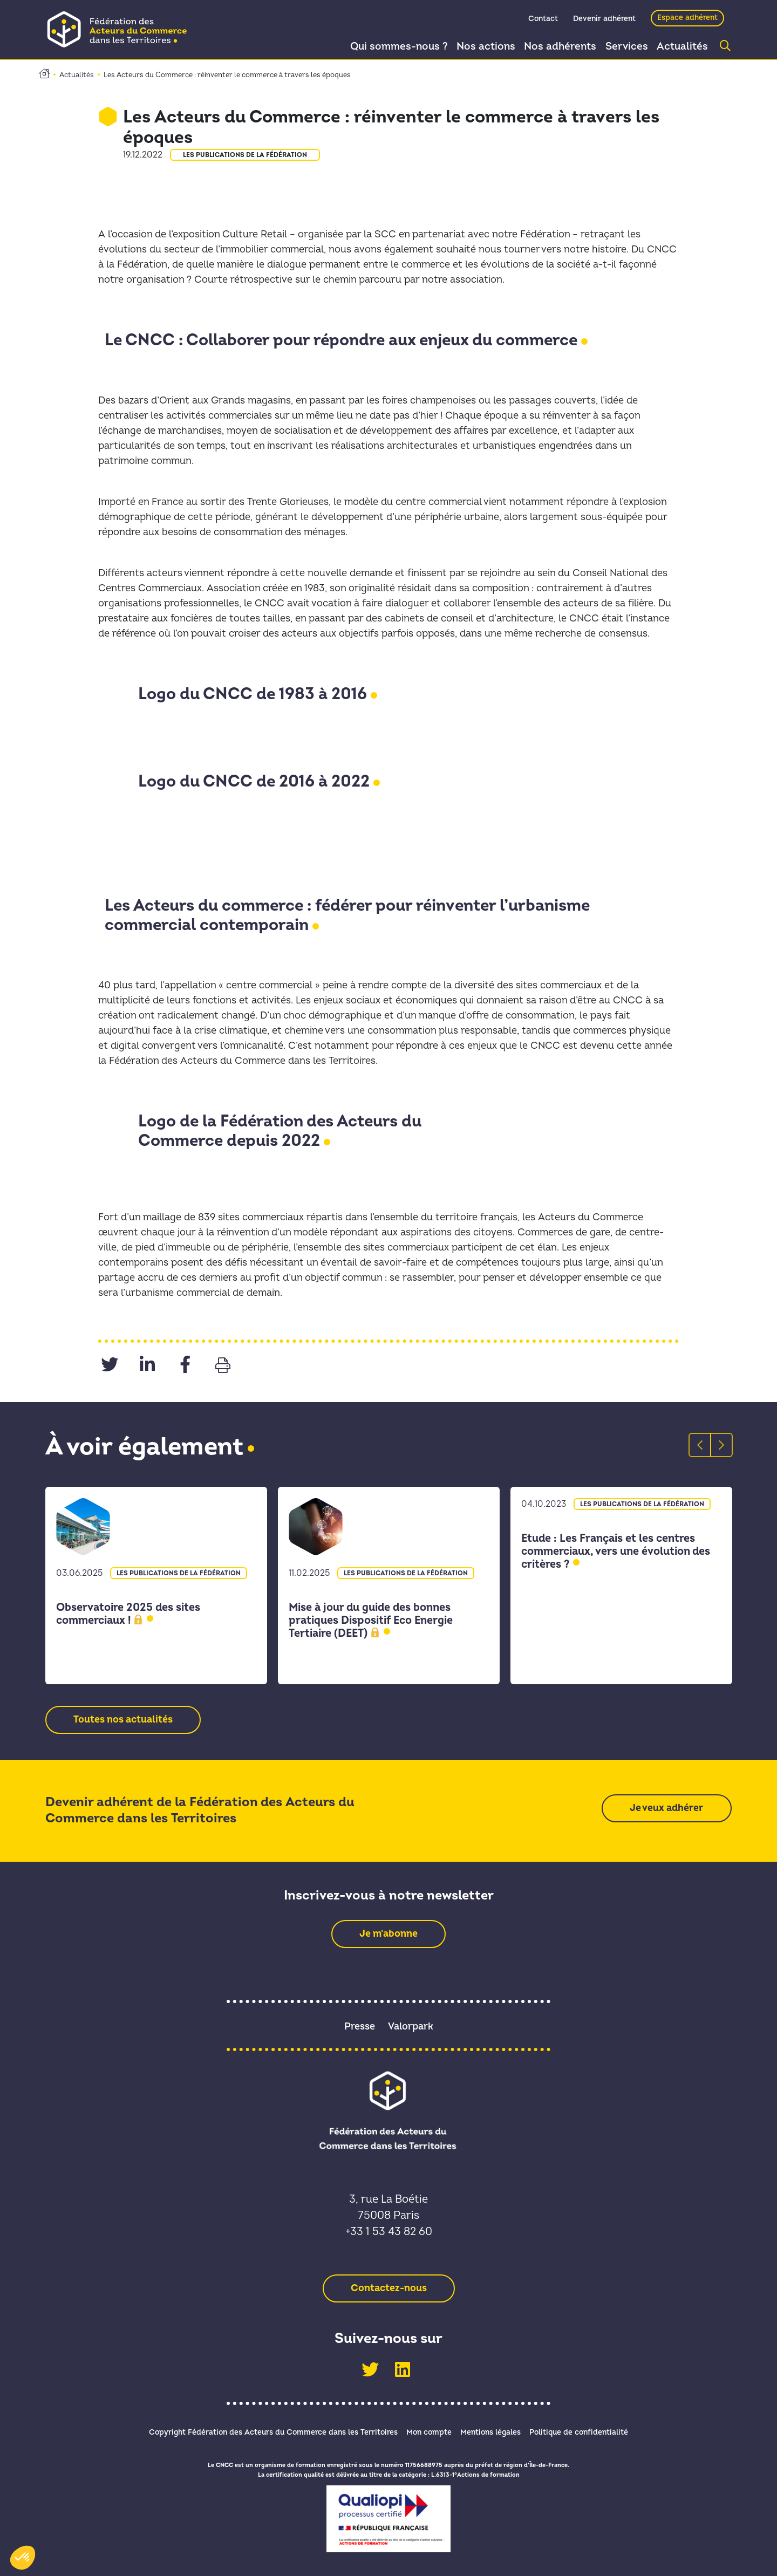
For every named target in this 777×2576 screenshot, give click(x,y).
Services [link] (622, 46)
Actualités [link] (681, 46)
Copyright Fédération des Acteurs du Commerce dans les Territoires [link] (263, 2431)
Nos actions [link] (476, 46)
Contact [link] (543, 19)
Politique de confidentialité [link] (588, 2431)
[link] (120, 29)
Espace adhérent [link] (687, 18)
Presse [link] (359, 2026)
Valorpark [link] (410, 2026)
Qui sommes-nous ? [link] (388, 46)
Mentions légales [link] (494, 2431)
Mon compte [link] (425, 2431)
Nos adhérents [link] (553, 46)
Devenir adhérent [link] (604, 19)
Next (715, 1445)
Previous (694, 1445)
